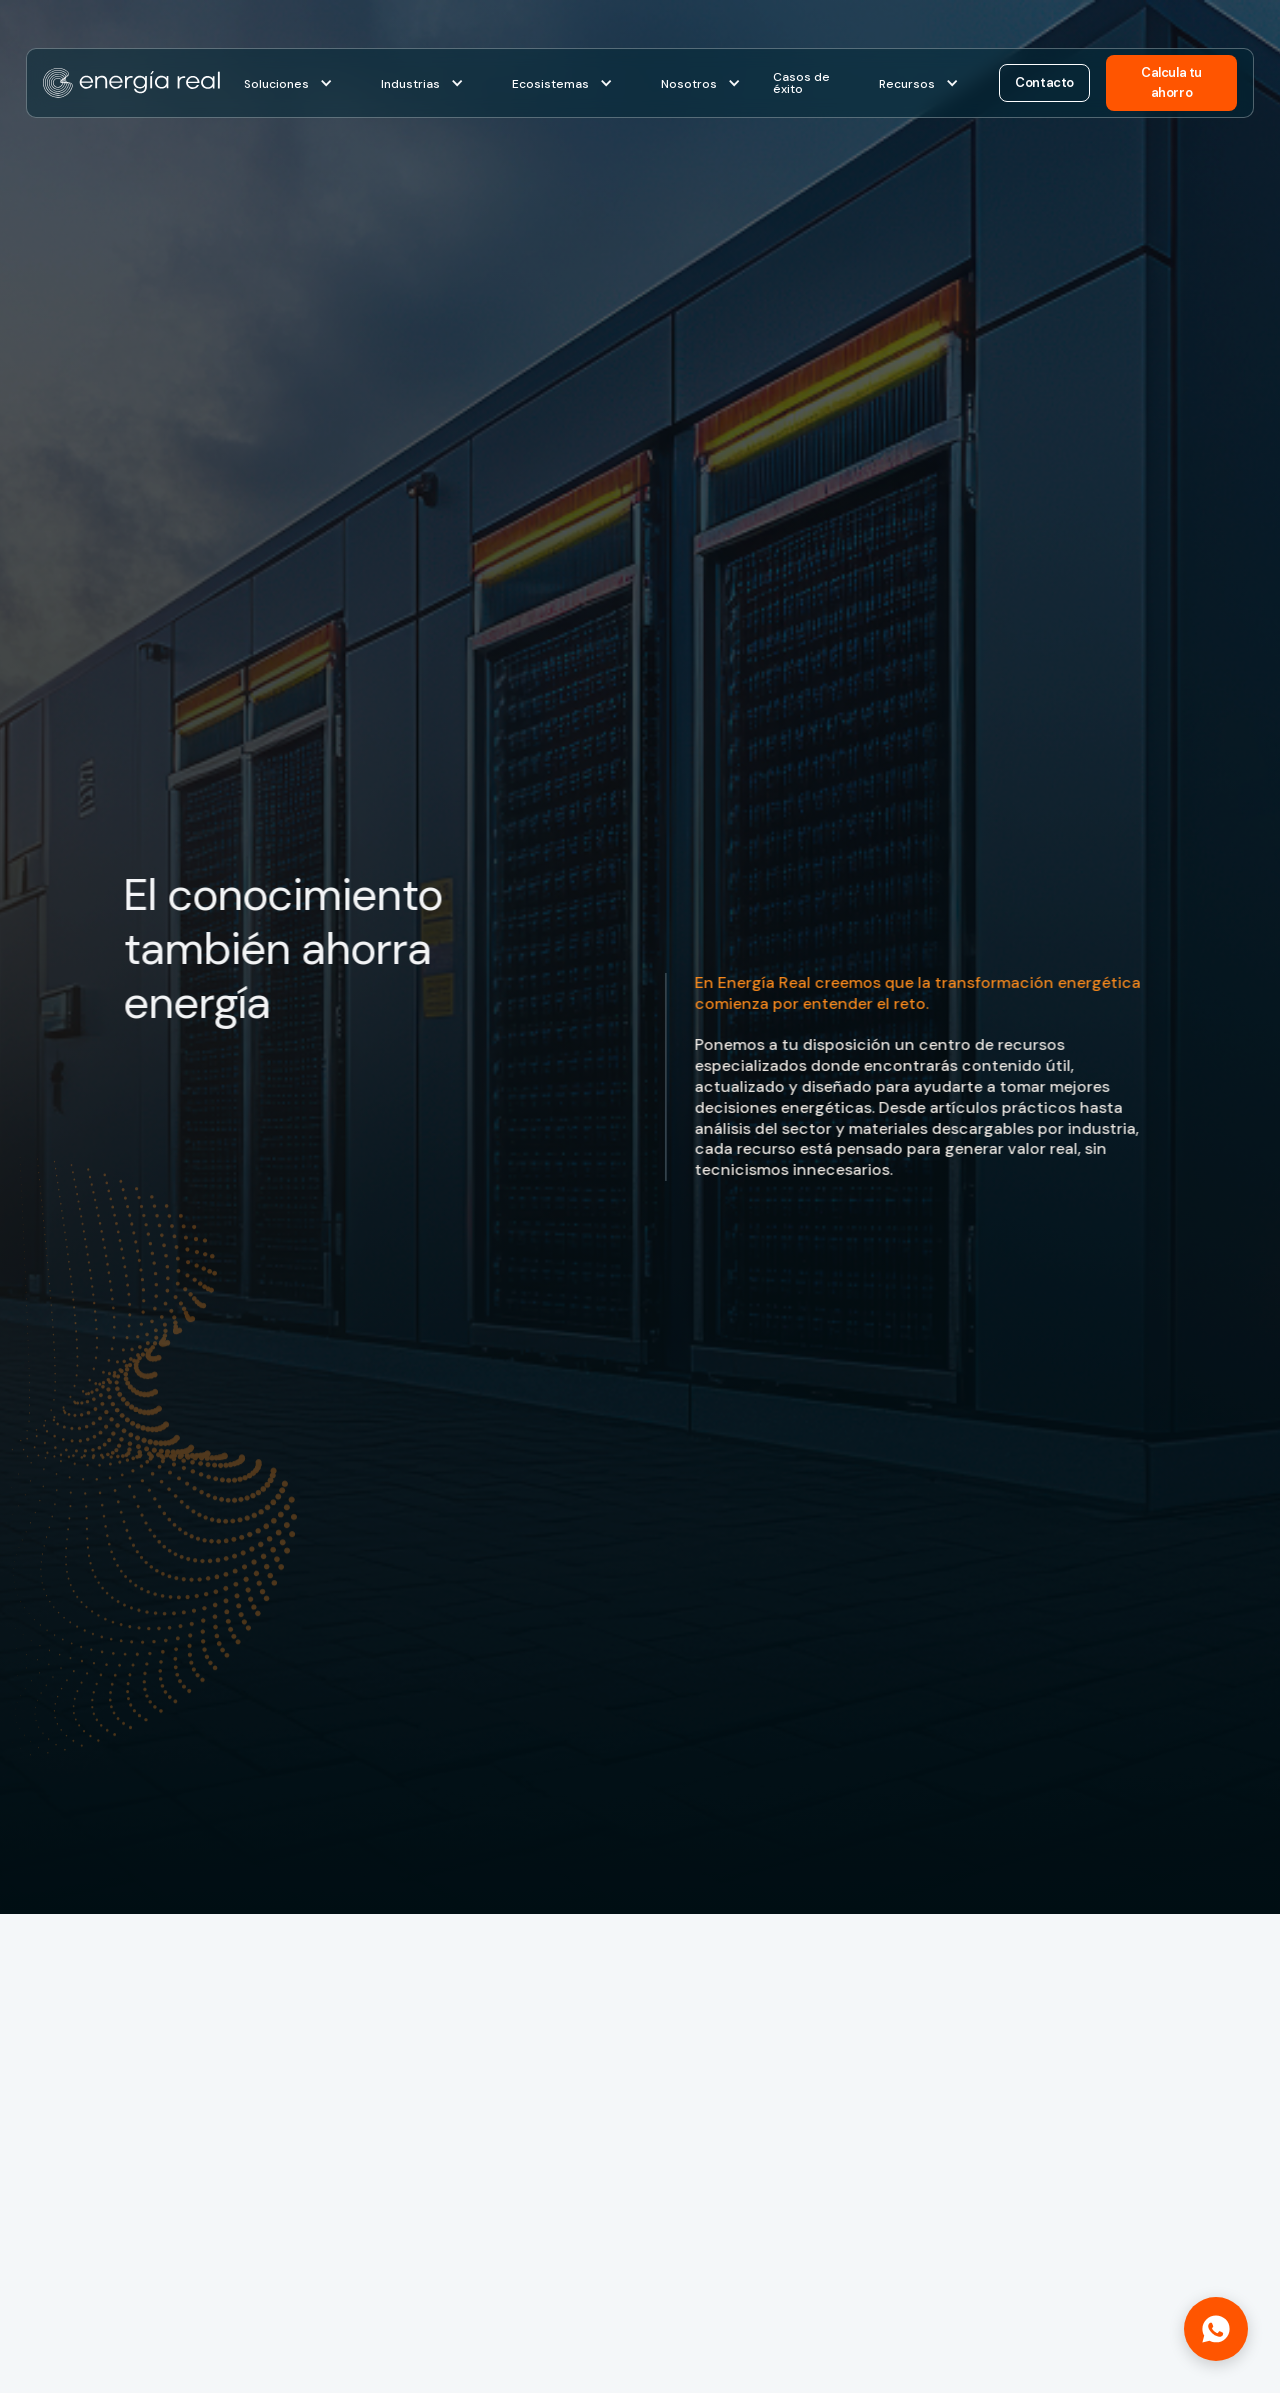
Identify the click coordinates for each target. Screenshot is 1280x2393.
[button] (288, 83)
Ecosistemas (550, 84)
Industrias (410, 84)
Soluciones (276, 84)
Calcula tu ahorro (1171, 82)
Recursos (907, 84)
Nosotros (689, 84)
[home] (131, 83)
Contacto (1044, 82)
